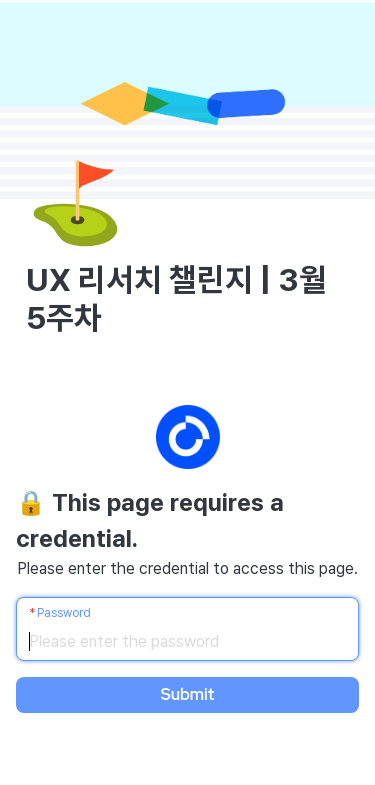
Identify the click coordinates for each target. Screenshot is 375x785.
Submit (188, 694)
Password (64, 613)
